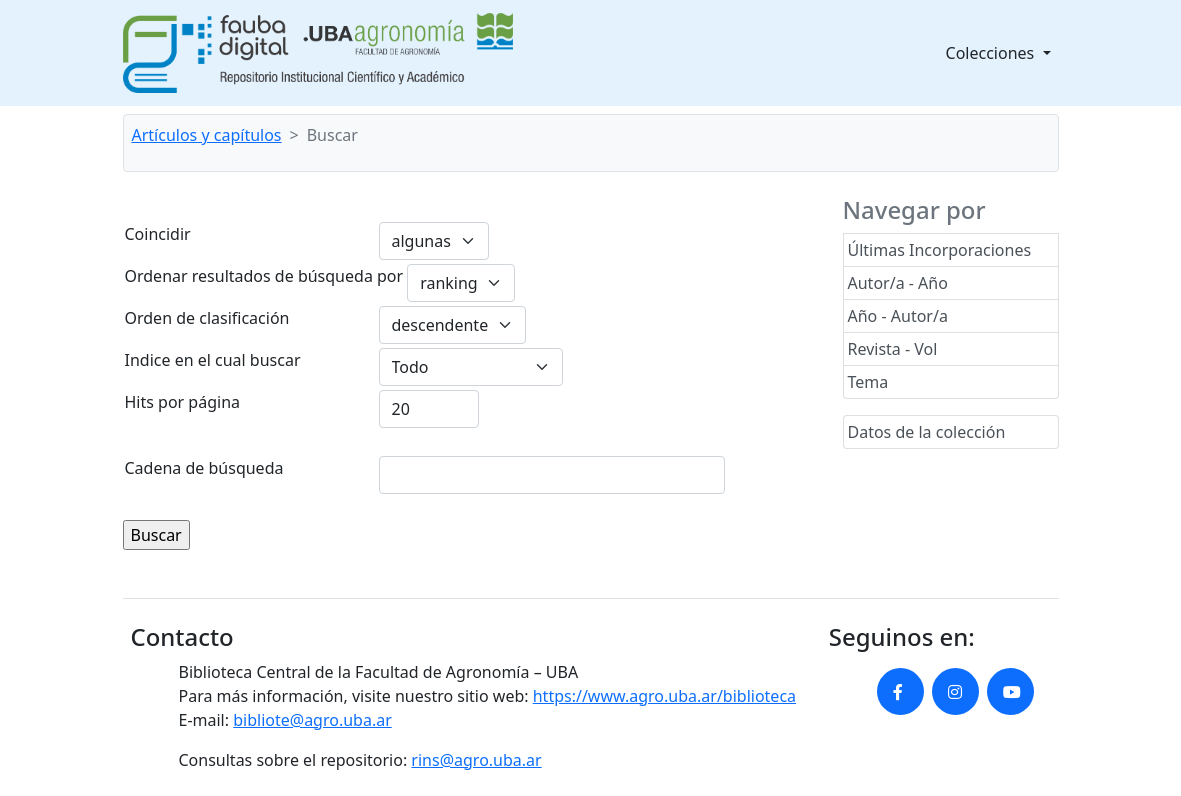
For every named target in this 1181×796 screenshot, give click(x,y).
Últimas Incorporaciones (940, 250)
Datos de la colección (927, 432)
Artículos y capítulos (207, 135)
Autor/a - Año (898, 283)
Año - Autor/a (898, 316)
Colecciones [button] (992, 53)
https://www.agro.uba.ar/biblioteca (664, 696)
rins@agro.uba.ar (476, 760)
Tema (868, 382)
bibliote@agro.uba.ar (312, 720)
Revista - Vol (893, 349)
